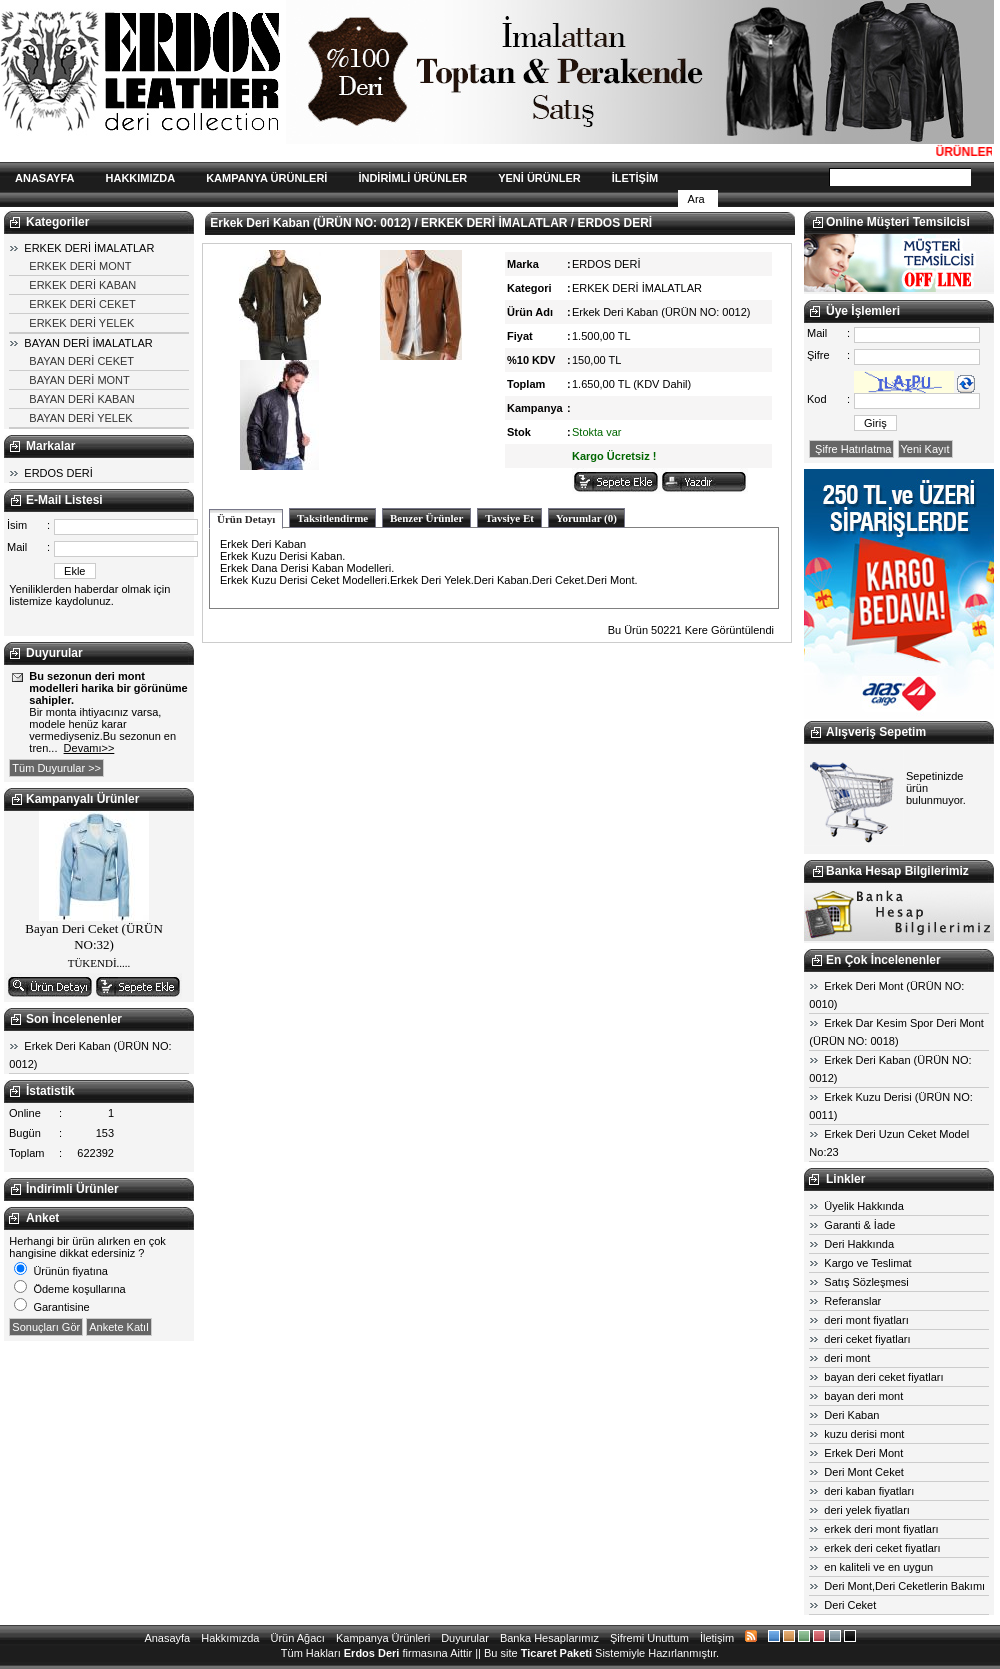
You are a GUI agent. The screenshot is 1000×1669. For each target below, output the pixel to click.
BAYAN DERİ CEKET (81, 361)
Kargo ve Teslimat (867, 1263)
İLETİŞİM (635, 178)
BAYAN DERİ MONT (79, 380)
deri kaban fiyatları (869, 1491)
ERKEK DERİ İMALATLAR (89, 248)
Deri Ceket (850, 1605)
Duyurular (465, 1638)
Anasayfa (167, 1638)
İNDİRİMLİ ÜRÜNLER (412, 178)
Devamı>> (89, 748)
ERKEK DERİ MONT (80, 266)
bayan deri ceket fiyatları (883, 1377)
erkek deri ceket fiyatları (882, 1548)
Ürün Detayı (246, 519)
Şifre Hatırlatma (851, 449)
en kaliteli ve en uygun (878, 1567)
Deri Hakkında (859, 1244)
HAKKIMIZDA (141, 178)
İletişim (717, 1638)
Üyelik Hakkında (863, 1206)
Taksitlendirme (332, 518)
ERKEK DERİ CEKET (82, 304)
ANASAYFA (45, 178)
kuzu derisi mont (864, 1434)
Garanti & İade (859, 1225)
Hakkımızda (230, 1638)
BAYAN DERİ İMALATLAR (88, 343)
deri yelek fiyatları (867, 1510)
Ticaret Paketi (556, 1653)
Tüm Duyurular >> (56, 768)
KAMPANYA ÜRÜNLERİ (266, 178)
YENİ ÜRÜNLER (539, 178)
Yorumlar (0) (586, 518)
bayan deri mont (863, 1396)
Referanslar (852, 1301)
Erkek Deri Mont (863, 1453)
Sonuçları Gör (46, 1327)
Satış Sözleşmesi (866, 1282)
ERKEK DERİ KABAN (82, 285)
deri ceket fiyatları (867, 1339)
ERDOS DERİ (58, 473)
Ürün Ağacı (297, 1638)
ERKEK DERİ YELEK (81, 323)
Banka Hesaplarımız (549, 1638)
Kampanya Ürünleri (383, 1638)
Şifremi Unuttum (649, 1638)
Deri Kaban (851, 1415)
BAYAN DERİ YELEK (80, 418)
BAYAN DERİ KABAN (81, 399)
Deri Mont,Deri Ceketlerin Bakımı (904, 1586)
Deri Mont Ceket (863, 1472)
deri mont (847, 1358)
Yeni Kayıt (925, 449)
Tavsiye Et (509, 518)
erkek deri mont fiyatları (881, 1529)
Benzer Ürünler (426, 518)
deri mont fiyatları (866, 1320)
